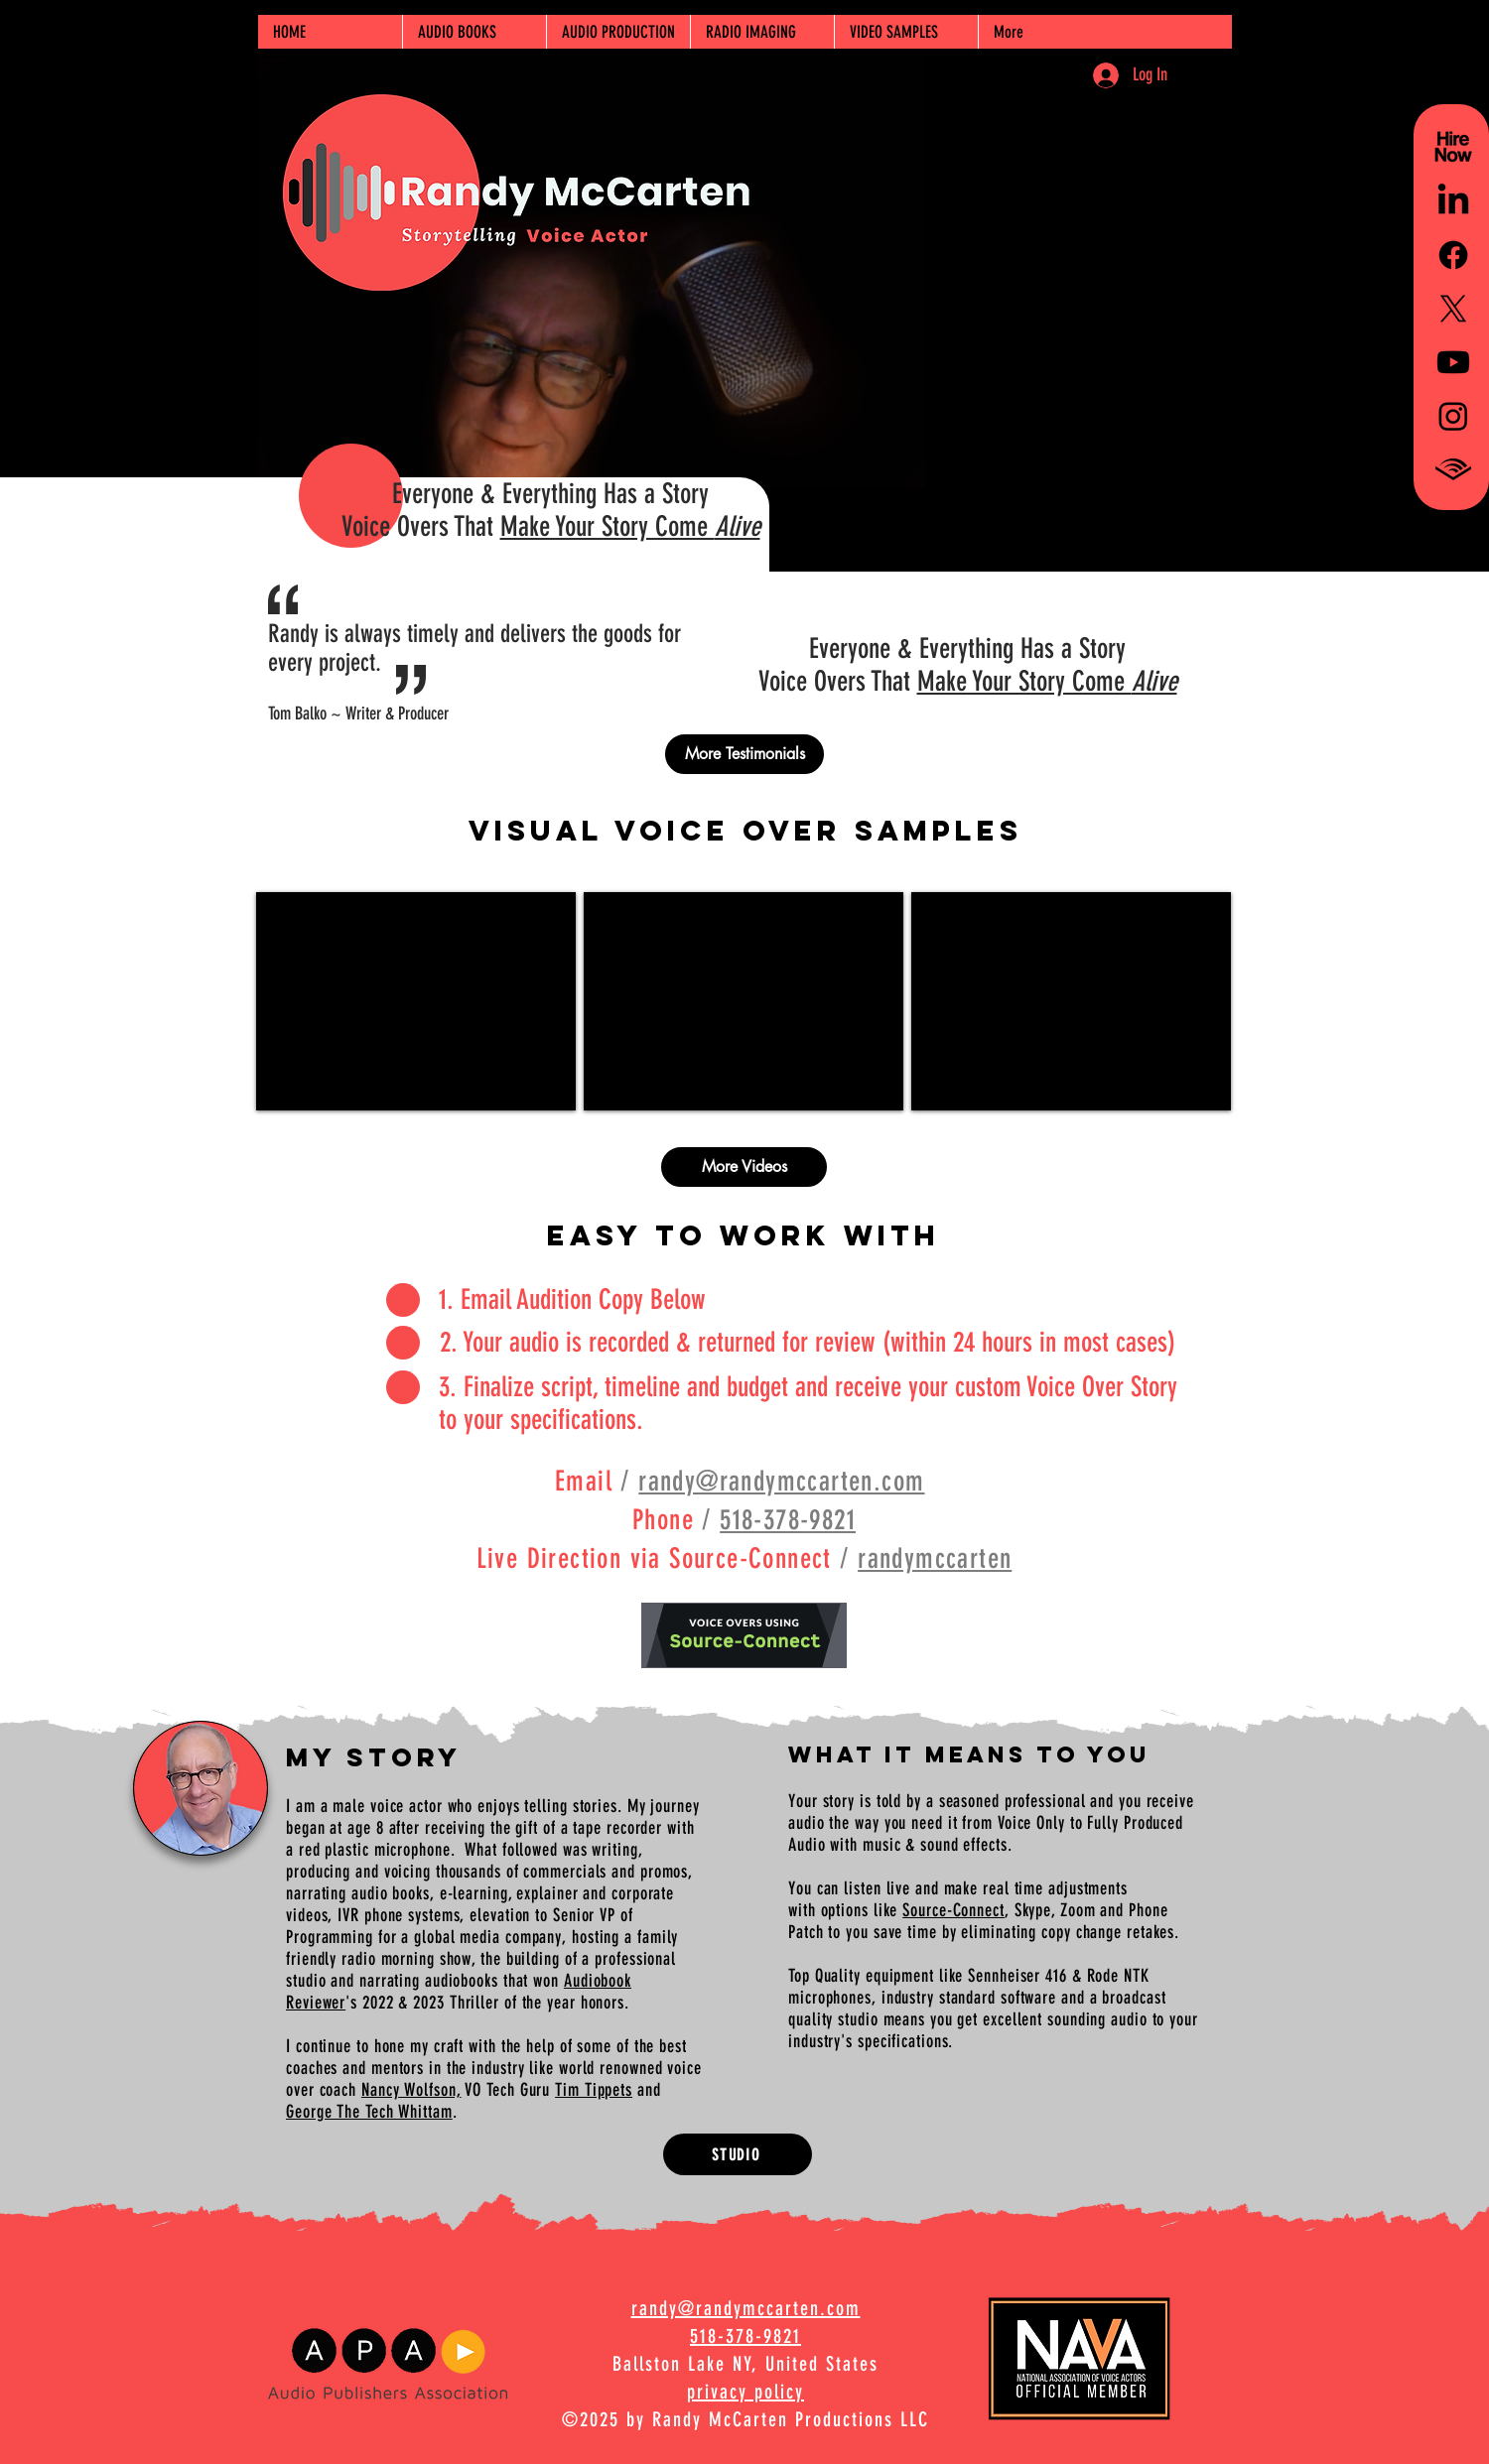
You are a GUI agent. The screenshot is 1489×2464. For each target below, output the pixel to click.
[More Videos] (744, 1167)
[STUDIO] (737, 2154)
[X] (1453, 308)
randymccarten (935, 1558)
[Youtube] (1453, 362)
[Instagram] (1453, 416)
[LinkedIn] (1453, 201)
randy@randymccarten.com (781, 1481)
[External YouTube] (416, 1001)
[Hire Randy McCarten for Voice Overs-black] (1453, 148)
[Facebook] (1453, 255)
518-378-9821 (788, 1519)
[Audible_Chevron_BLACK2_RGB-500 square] (1453, 469)
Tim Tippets (593, 2090)
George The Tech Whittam (369, 2112)
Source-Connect (953, 1910)
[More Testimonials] (744, 754)
